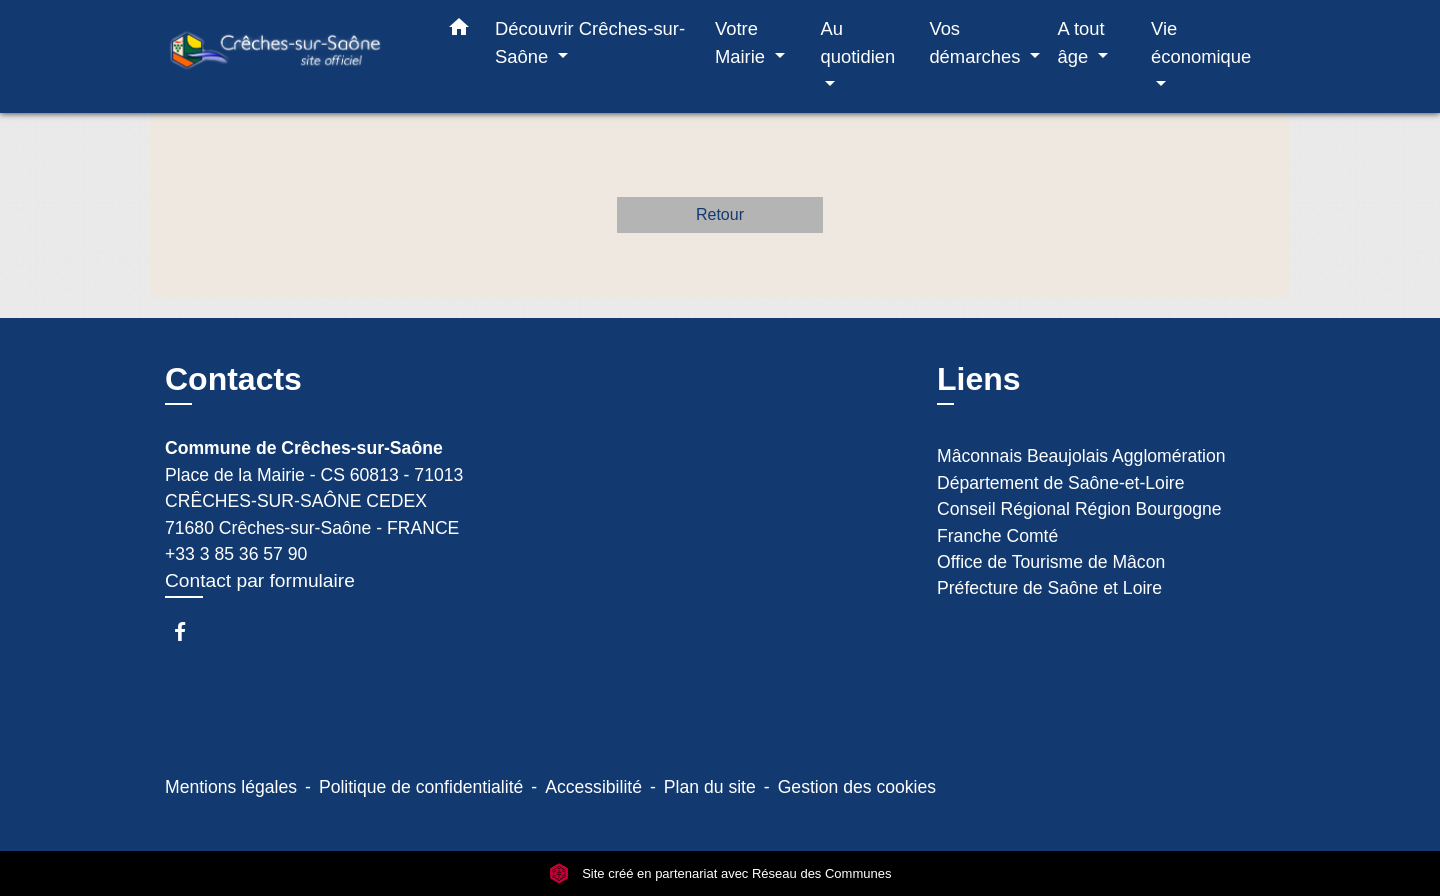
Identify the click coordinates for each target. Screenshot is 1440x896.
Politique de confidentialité (421, 787)
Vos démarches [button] (977, 42)
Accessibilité (593, 787)
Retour (720, 214)
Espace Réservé (288, 709)
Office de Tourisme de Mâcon (1051, 562)
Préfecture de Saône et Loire (1049, 588)
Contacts (233, 379)
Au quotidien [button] (858, 42)
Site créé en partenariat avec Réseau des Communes (720, 873)
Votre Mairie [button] (742, 42)
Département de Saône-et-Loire (1060, 483)
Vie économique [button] (1201, 42)
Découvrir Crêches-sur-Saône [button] (590, 42)
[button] (459, 31)
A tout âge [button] (1081, 42)
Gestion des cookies (857, 787)
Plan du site (710, 787)
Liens (979, 379)
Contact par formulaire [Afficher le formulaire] (260, 580)
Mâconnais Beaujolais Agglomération (1081, 456)
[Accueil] (290, 56)
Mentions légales (231, 787)
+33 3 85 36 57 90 (236, 554)
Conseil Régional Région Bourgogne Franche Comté (1079, 522)
